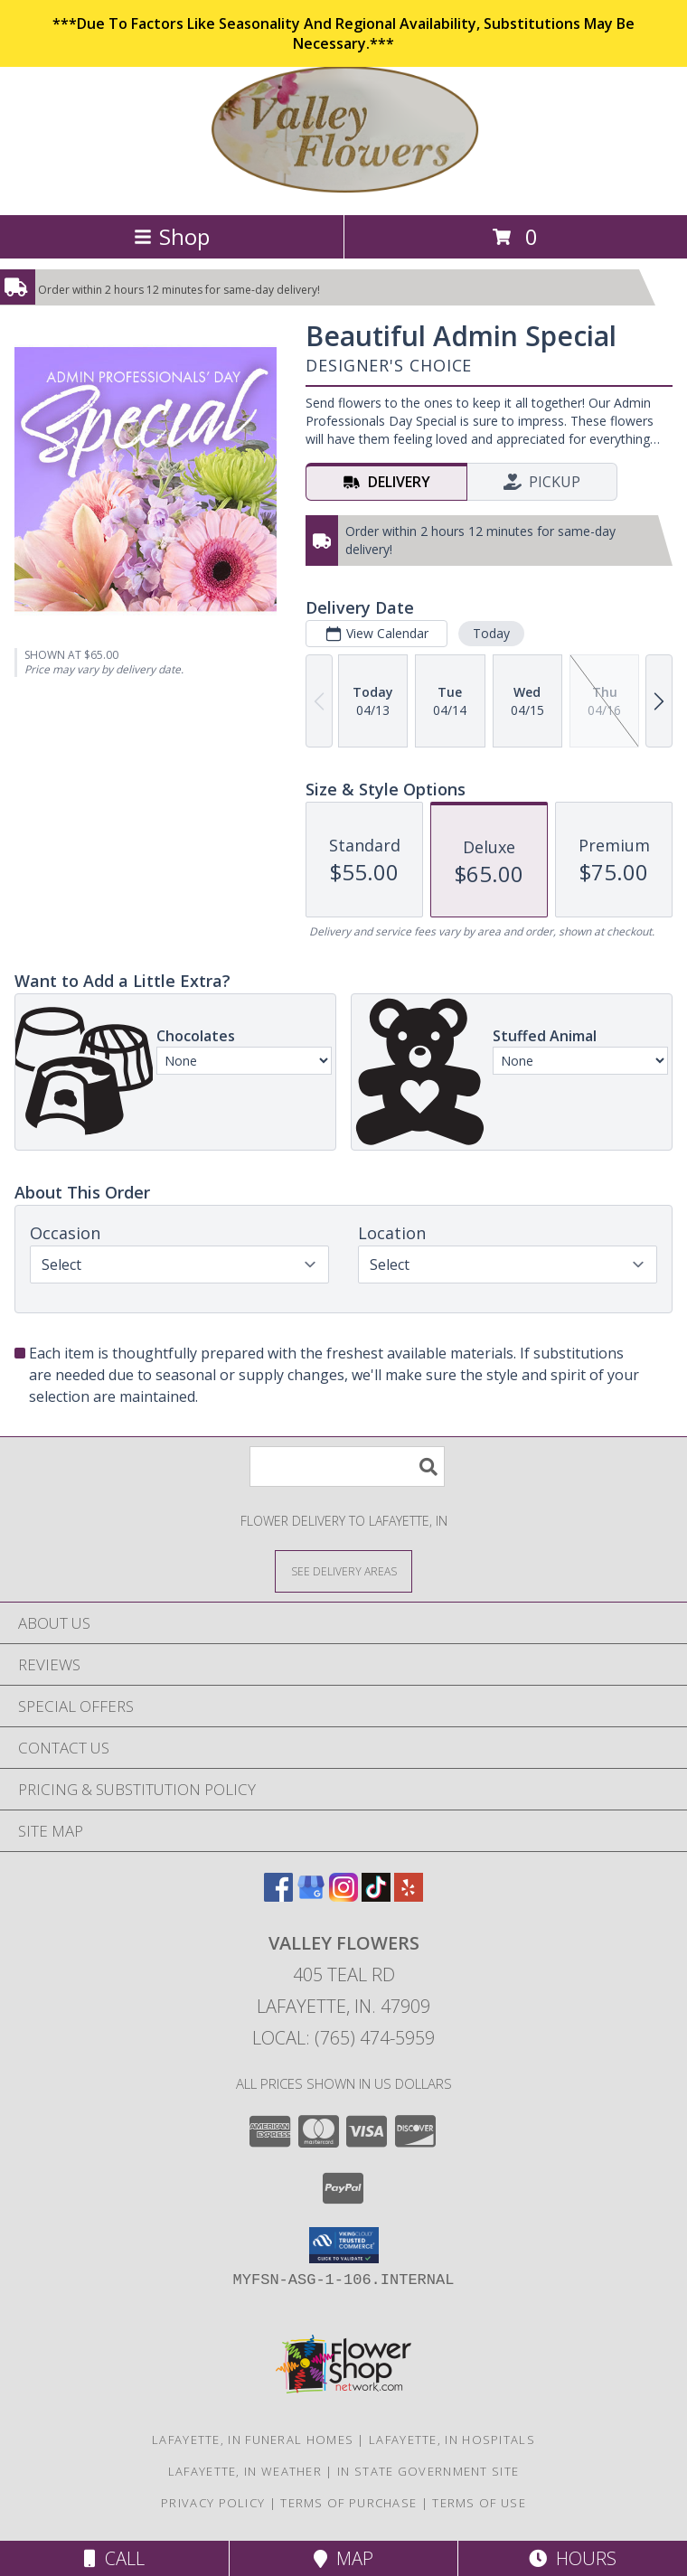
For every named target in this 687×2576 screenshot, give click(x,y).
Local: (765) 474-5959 (343, 2038)
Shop (172, 236)
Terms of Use (479, 2503)
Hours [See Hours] (572, 2558)
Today (491, 633)
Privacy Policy (213, 2503)
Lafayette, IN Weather (245, 2471)
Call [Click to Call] (114, 2558)
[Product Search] (347, 1466)
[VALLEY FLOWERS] (344, 188)
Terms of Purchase (348, 2503)
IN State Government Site (428, 2471)
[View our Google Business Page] (310, 1895)
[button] (344, 2245)
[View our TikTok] (376, 1895)
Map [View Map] (343, 2558)
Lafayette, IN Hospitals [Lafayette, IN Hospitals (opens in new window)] (452, 2439)
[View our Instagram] (343, 1895)
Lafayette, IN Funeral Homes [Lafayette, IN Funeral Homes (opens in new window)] (252, 2439)
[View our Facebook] (278, 1895)
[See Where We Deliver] (343, 1570)
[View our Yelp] (408, 1895)
